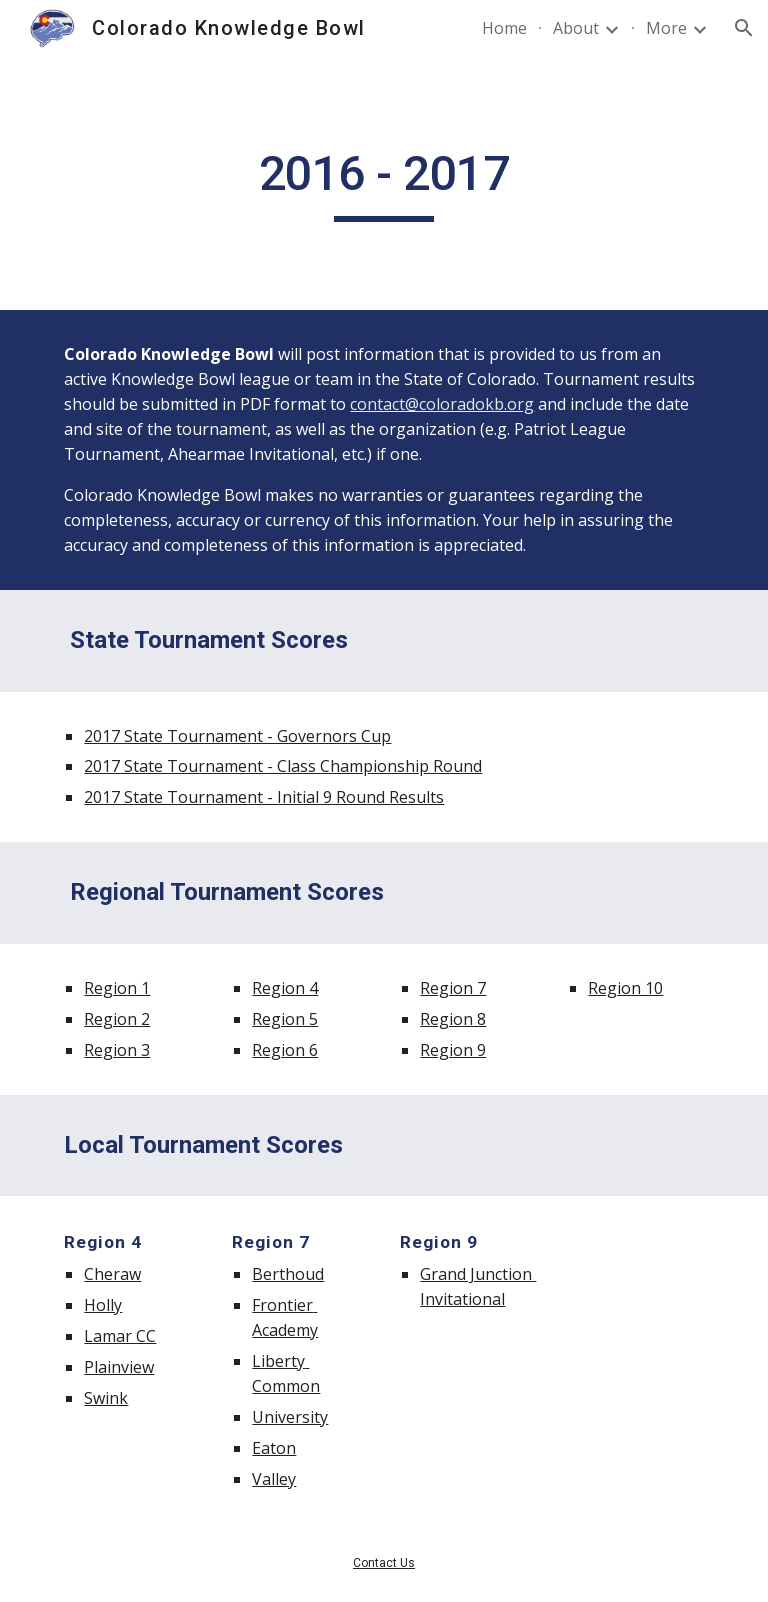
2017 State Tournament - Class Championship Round (283, 766)
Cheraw (112, 1274)
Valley (274, 1479)
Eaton (274, 1448)
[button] (744, 28)
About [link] (576, 28)
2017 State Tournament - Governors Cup (237, 736)
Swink (106, 1398)
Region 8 (453, 1019)
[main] (383, 183)
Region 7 (453, 988)
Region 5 (285, 1019)
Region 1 (117, 988)
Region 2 (117, 1019)
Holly (103, 1305)
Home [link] (504, 28)
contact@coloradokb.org (442, 404)
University (290, 1417)
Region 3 (117, 1050)
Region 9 (453, 1050)
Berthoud (288, 1274)
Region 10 (625, 988)
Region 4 (285, 988)
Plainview (119, 1367)
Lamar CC (120, 1336)
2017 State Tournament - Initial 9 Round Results (264, 797)
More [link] (666, 28)
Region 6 (285, 1050)
